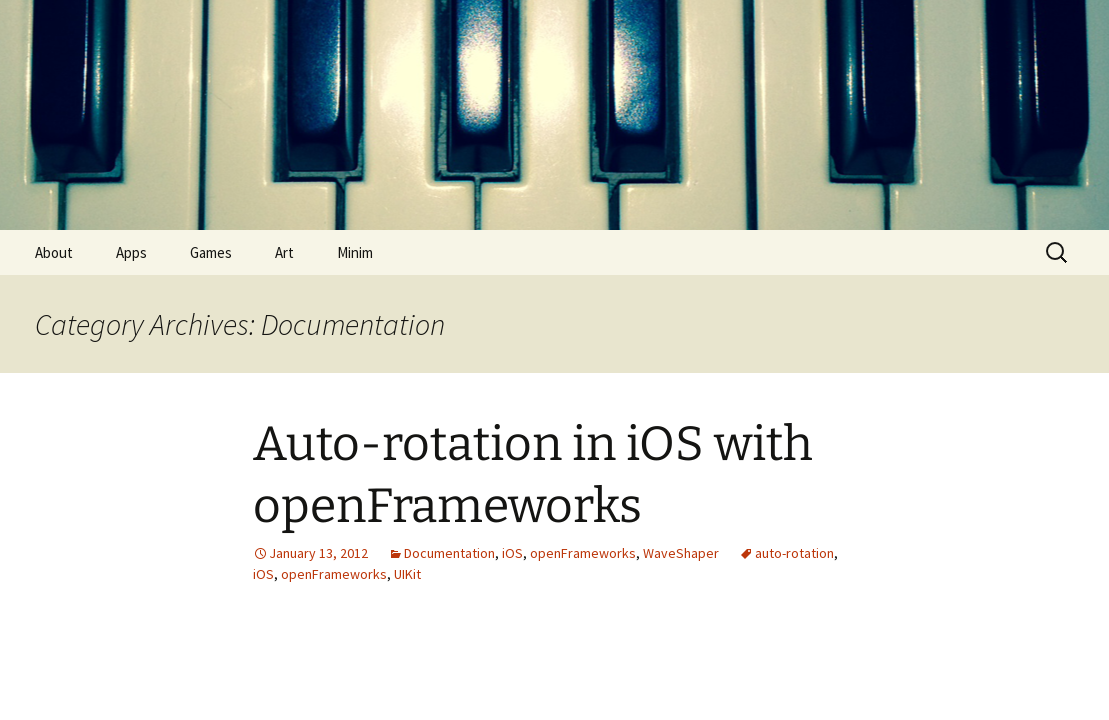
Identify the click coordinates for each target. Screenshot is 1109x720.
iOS (512, 553)
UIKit (407, 574)
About (54, 252)
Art (284, 252)
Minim (355, 252)
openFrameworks (583, 553)
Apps (131, 252)
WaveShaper (681, 553)
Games (211, 252)
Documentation (449, 553)
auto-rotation (794, 553)
